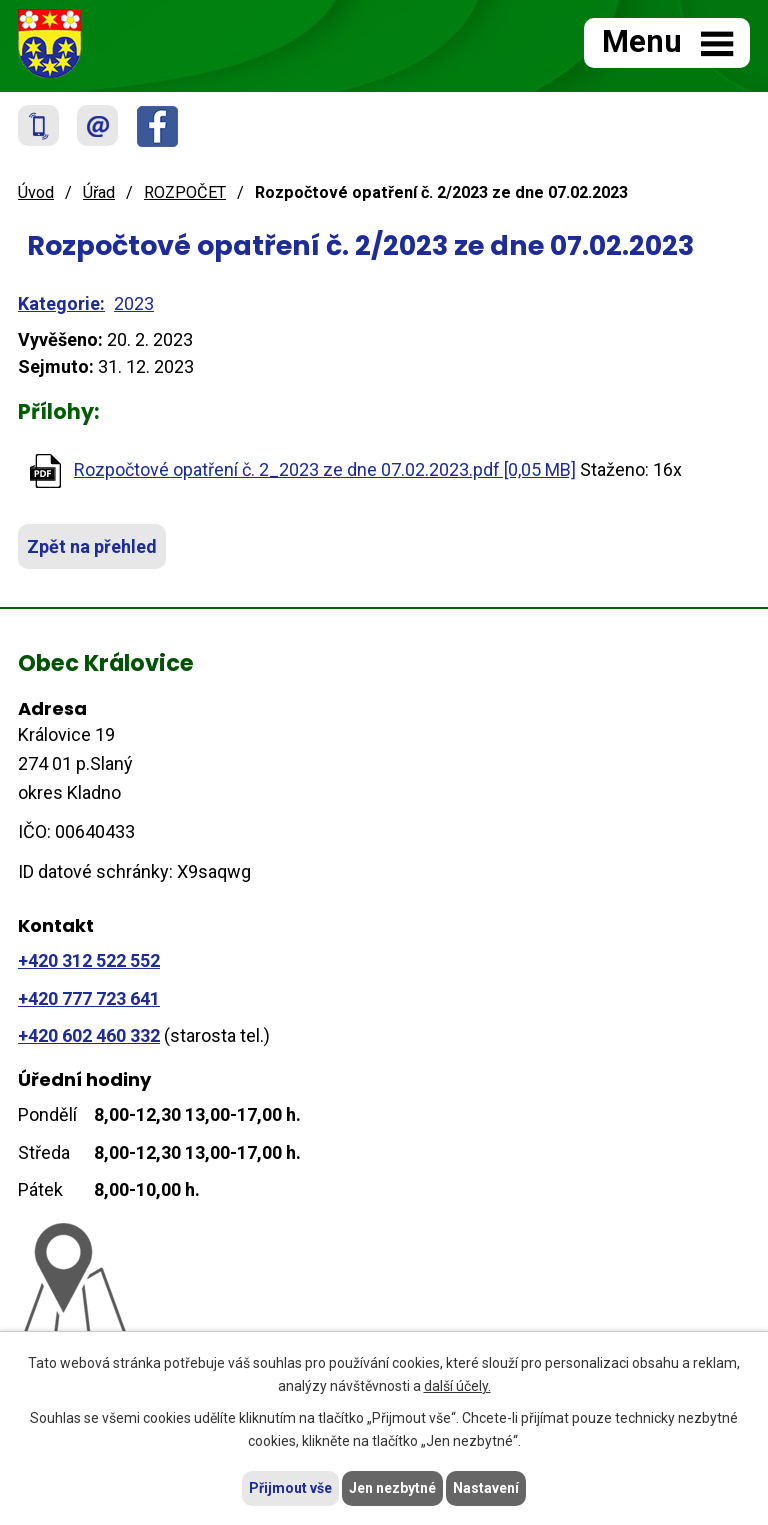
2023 (134, 303)
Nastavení (486, 1488)
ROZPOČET (185, 192)
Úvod (36, 192)
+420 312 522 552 (89, 960)
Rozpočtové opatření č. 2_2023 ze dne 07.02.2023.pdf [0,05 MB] (325, 469)
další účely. (457, 1386)
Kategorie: (61, 303)
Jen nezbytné (392, 1488)
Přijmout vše (290, 1488)
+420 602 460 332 (89, 1035)
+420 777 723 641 (89, 998)
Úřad (99, 192)
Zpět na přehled (92, 546)
